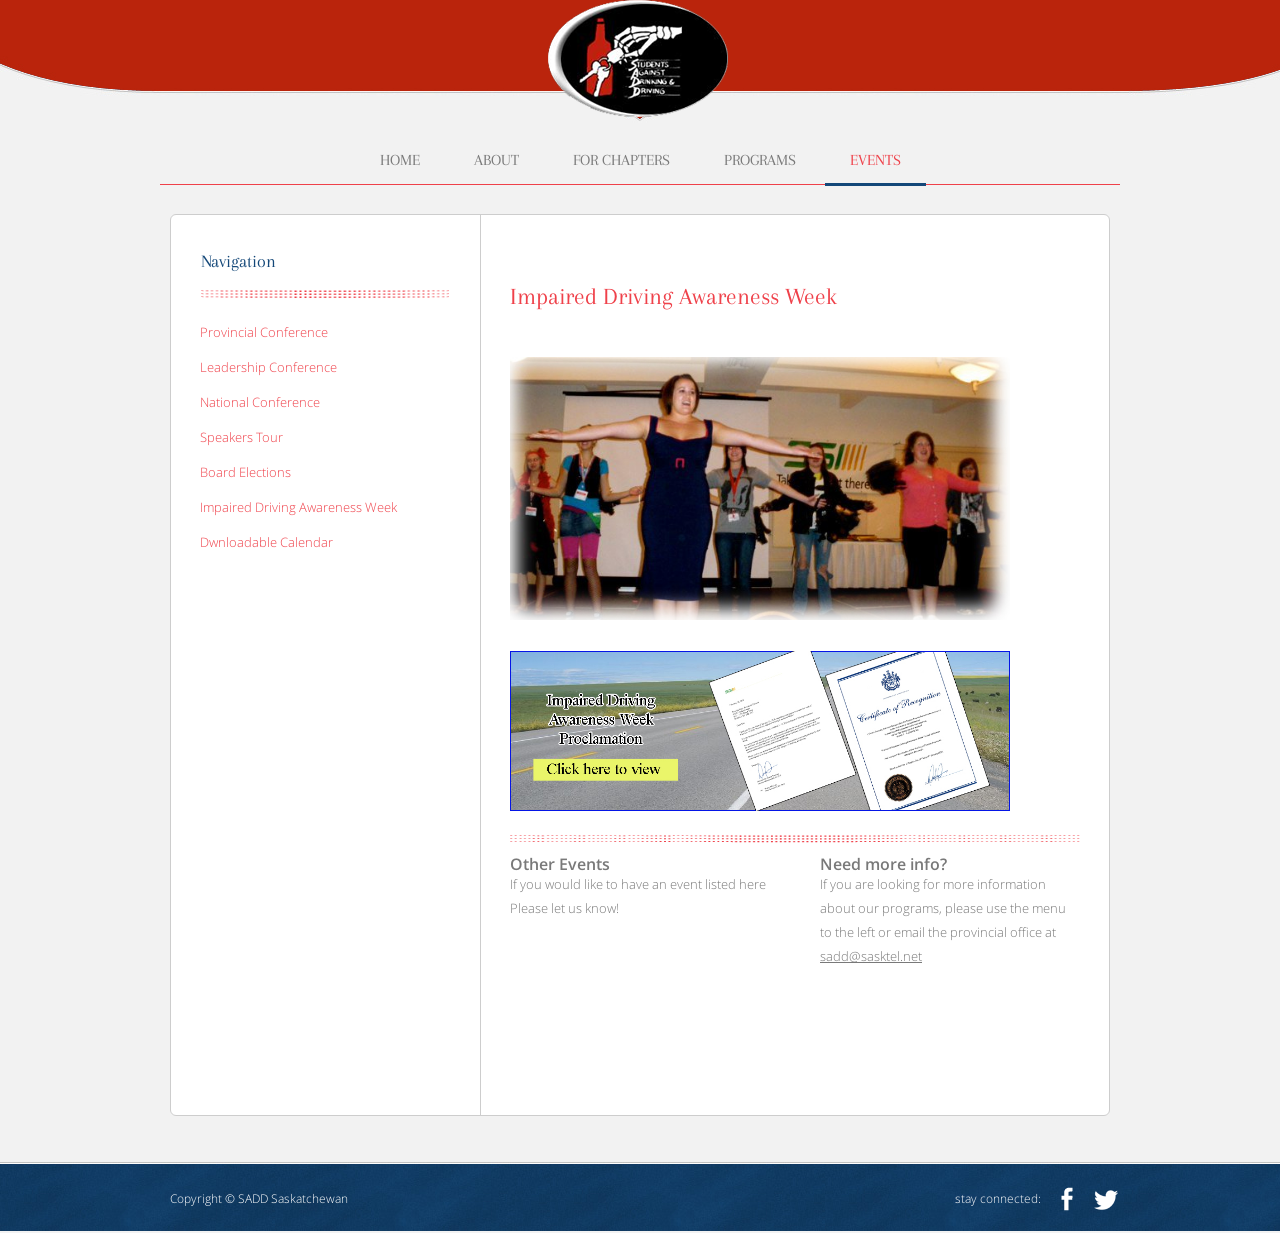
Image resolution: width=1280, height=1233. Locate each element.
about (496, 160)
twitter (1106, 1198)
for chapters (621, 160)
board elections (245, 472)
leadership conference (268, 367)
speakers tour (241, 437)
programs (760, 160)
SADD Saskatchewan (293, 1198)
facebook (1066, 1198)
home (400, 160)
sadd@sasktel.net (871, 956)
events (875, 160)
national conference (260, 402)
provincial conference (264, 332)
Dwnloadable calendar (266, 542)
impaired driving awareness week (298, 507)
